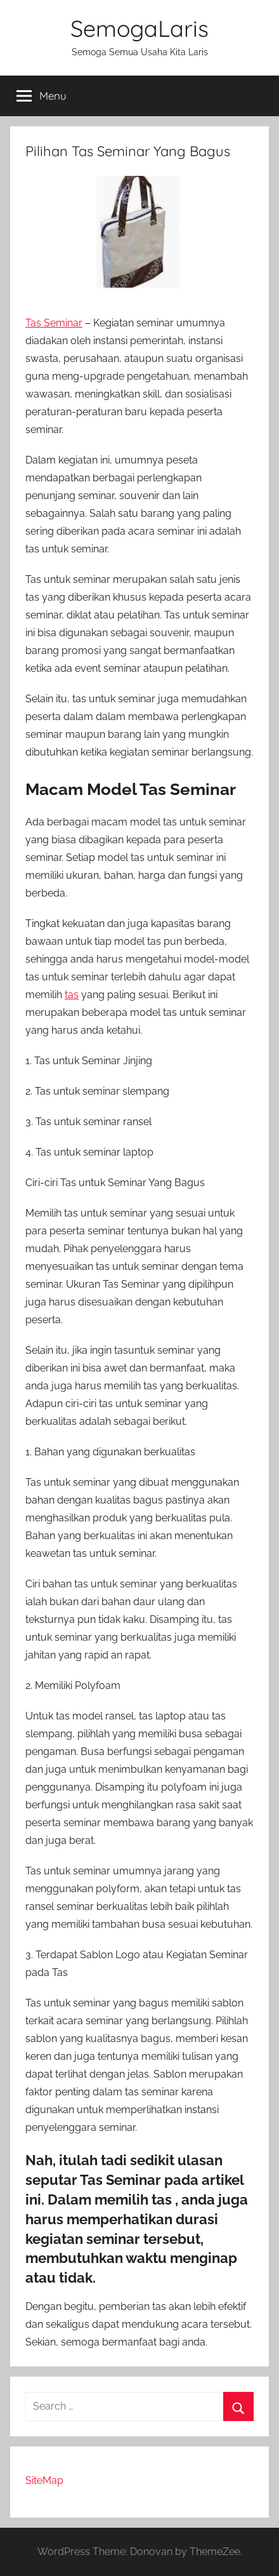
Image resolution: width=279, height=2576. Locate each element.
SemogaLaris (139, 28)
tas (72, 995)
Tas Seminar (53, 323)
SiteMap (44, 2480)
